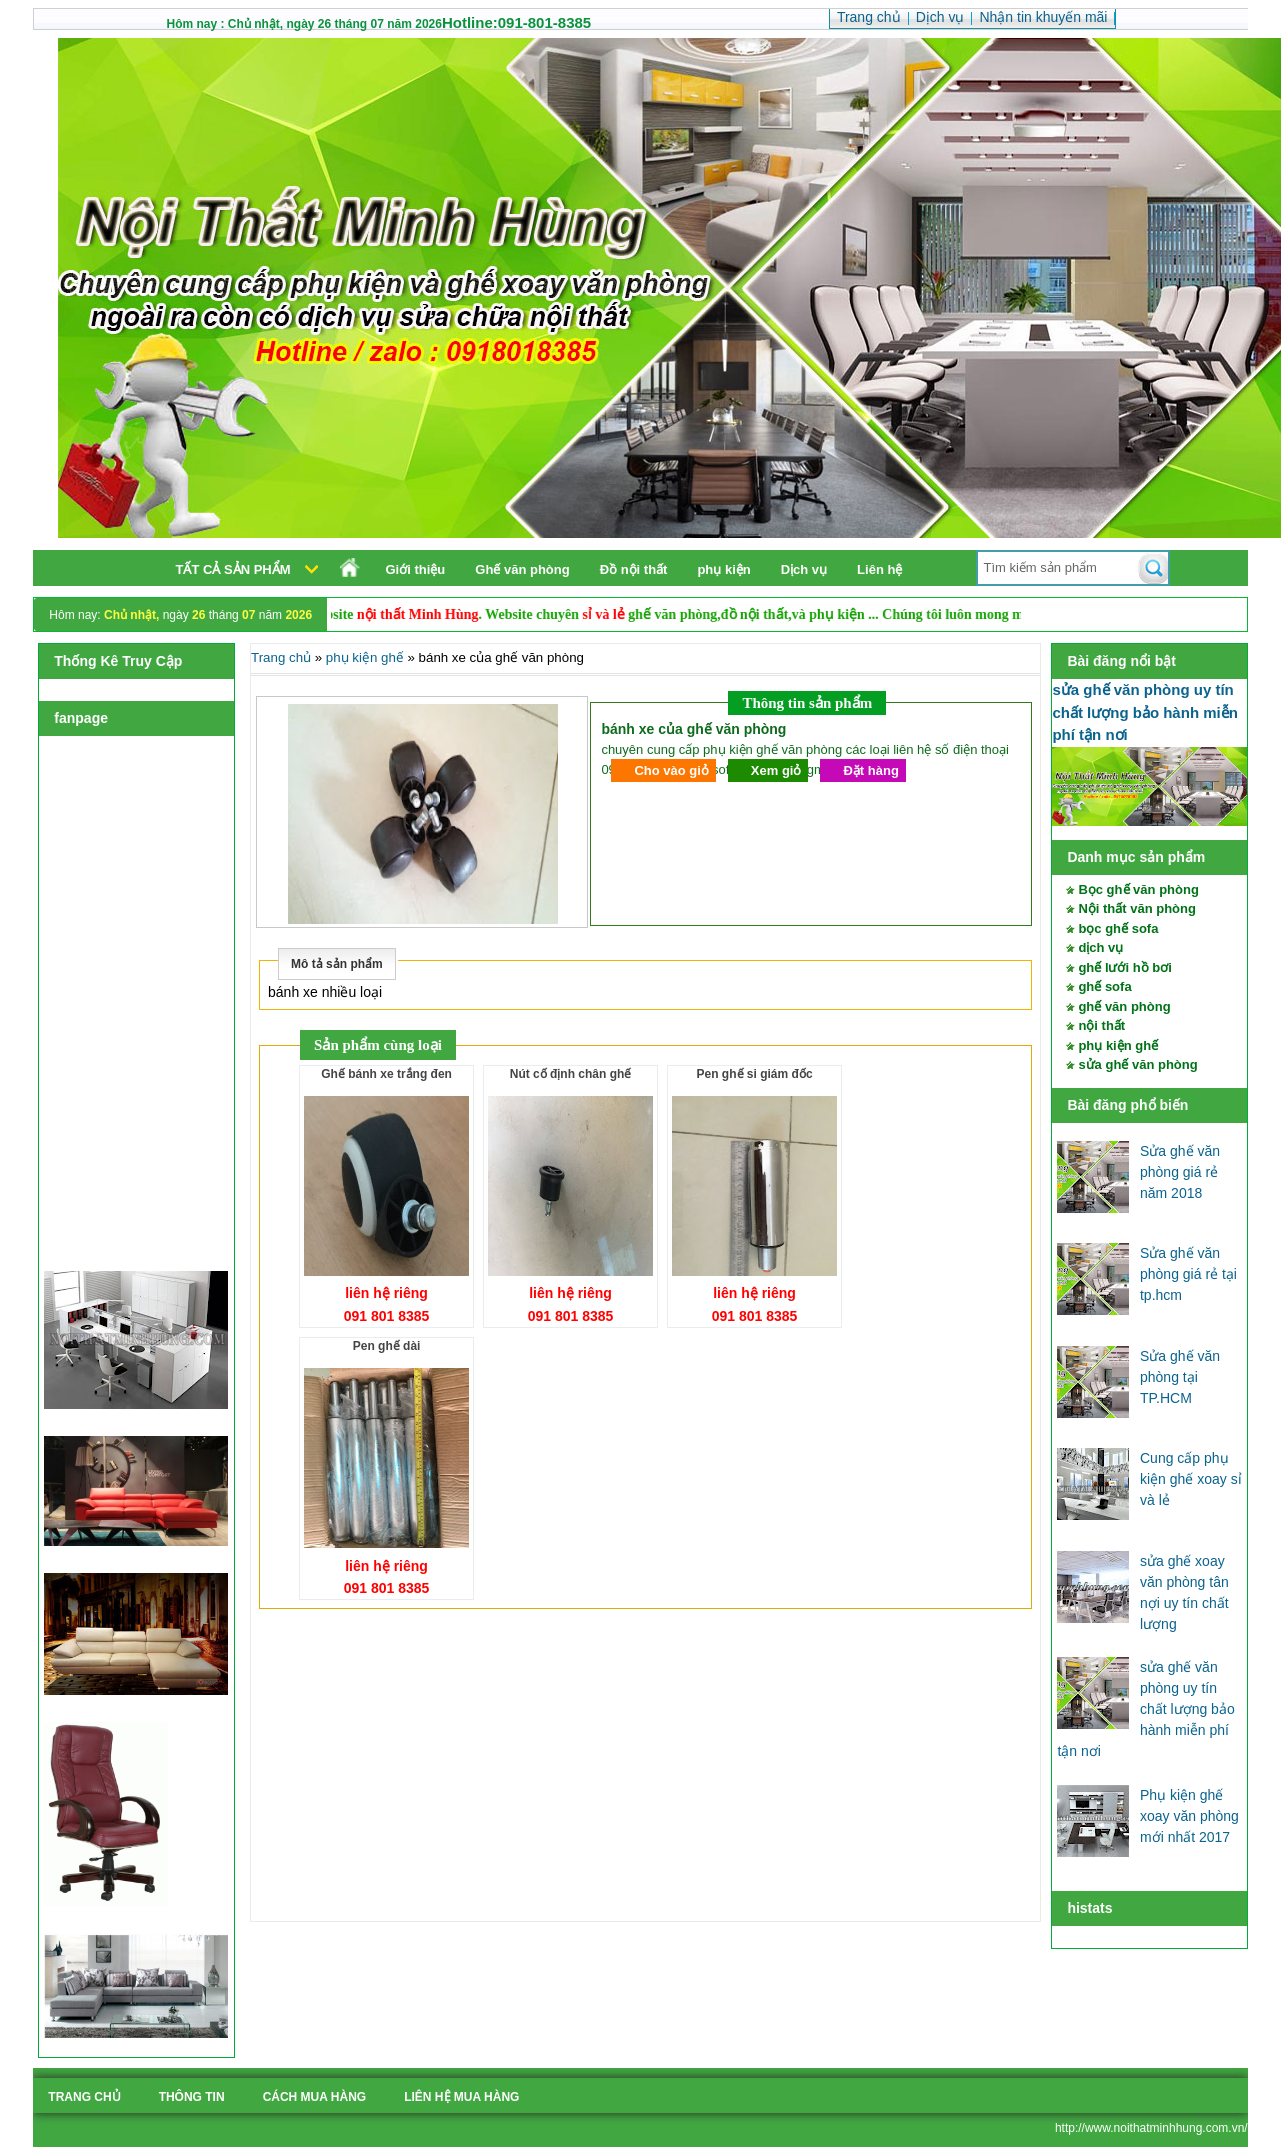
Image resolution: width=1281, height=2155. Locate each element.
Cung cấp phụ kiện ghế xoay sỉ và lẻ (1191, 1479)
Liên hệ (879, 569)
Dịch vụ (804, 569)
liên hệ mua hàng (461, 2097)
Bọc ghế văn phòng (1138, 889)
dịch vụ (1100, 947)
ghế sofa (1104, 986)
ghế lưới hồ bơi (1124, 967)
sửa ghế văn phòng (1137, 1064)
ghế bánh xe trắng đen (386, 1074)
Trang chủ (281, 657)
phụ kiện (723, 569)
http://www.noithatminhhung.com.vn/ (1151, 2128)
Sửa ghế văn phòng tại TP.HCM (1180, 1377)
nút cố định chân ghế (571, 1074)
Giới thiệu (415, 569)
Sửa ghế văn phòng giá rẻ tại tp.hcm (1188, 1274)
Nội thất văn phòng (1137, 908)
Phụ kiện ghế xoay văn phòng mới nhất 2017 (1189, 1816)
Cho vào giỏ (671, 770)
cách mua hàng (315, 2097)
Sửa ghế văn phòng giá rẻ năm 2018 (1180, 1172)
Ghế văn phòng (522, 569)
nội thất (1101, 1025)
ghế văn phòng (1124, 1006)
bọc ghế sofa (1118, 928)
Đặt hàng (870, 770)
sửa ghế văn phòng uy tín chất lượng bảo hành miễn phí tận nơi (1145, 712)
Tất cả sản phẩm (232, 569)
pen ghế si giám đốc (755, 1074)
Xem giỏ (776, 770)
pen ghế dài (387, 1346)
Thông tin (192, 2097)
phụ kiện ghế (1118, 1045)
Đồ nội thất (634, 569)
